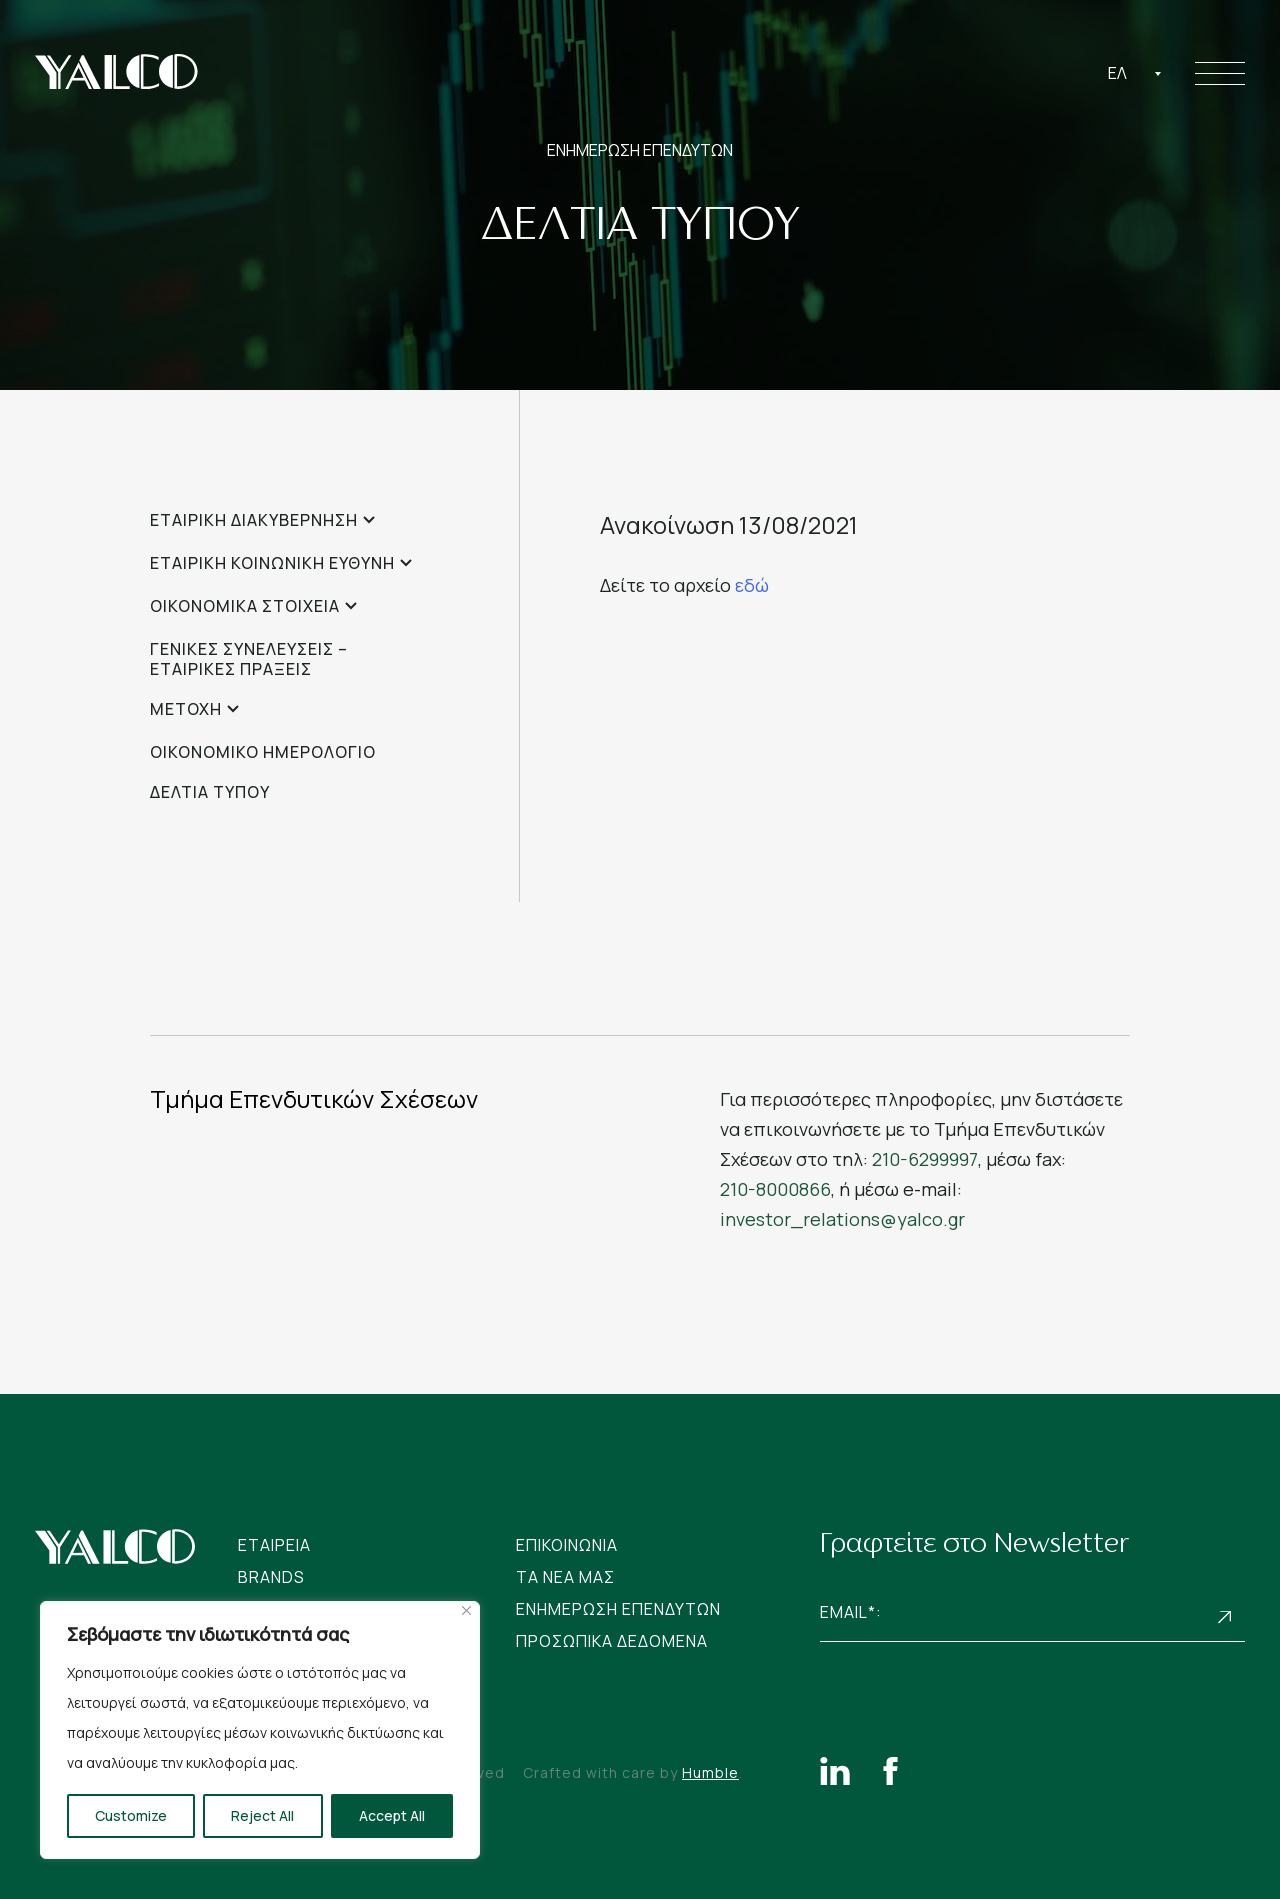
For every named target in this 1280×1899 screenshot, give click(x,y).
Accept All (392, 1815)
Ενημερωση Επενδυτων (618, 1609)
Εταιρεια (274, 1545)
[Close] (466, 1610)
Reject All (262, 1815)
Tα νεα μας (565, 1577)
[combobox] (1135, 73)
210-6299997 (925, 1159)
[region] (260, 1730)
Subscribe (1225, 1617)
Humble (710, 1772)
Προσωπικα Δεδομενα (612, 1641)
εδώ (752, 585)
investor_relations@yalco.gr (842, 1219)
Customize (131, 1815)
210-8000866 (775, 1189)
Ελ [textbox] (1117, 73)
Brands (271, 1577)
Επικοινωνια (567, 1545)
